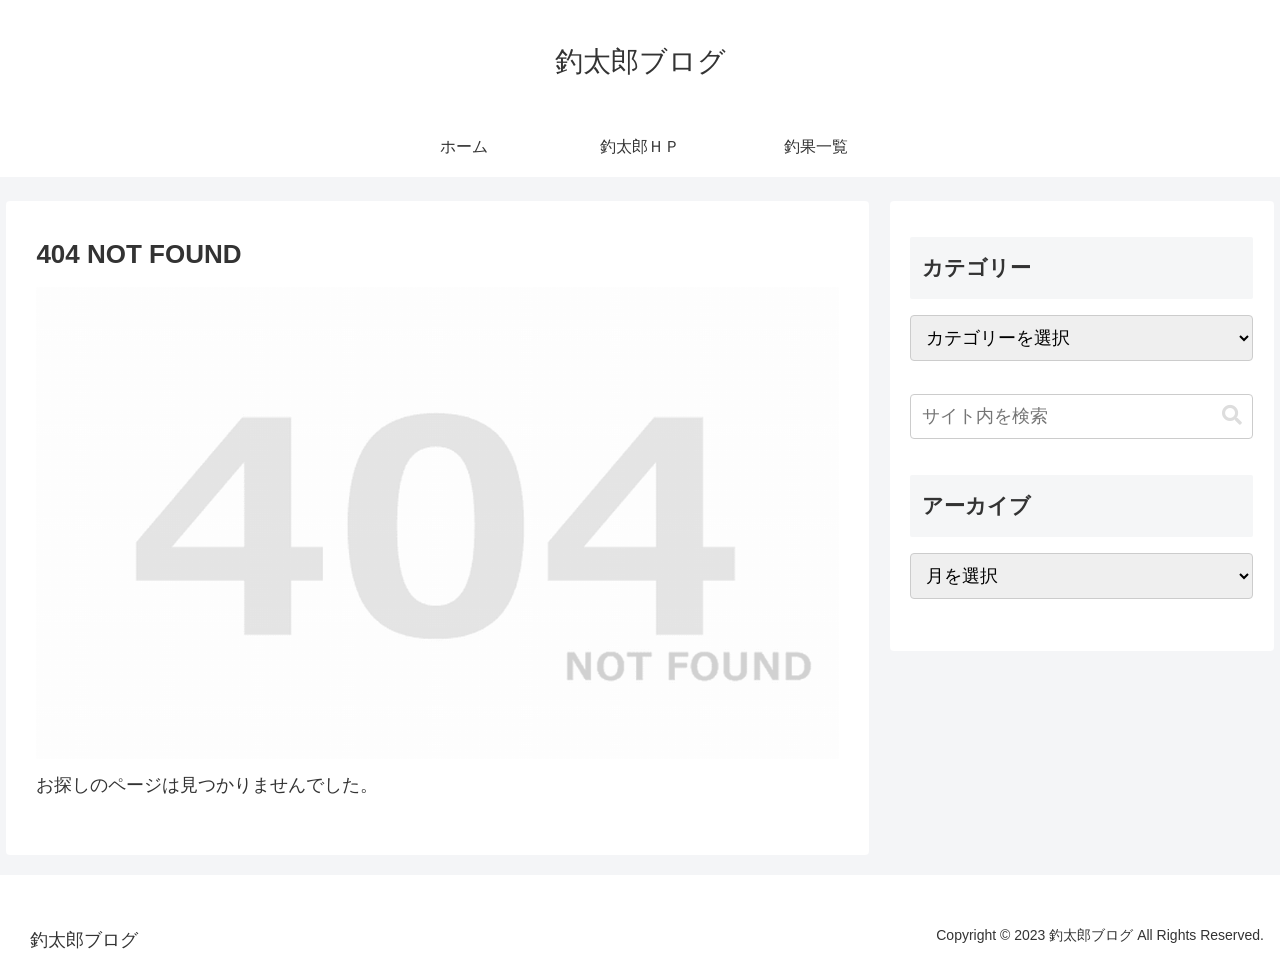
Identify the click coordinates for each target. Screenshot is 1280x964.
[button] (1232, 415)
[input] (1082, 416)
